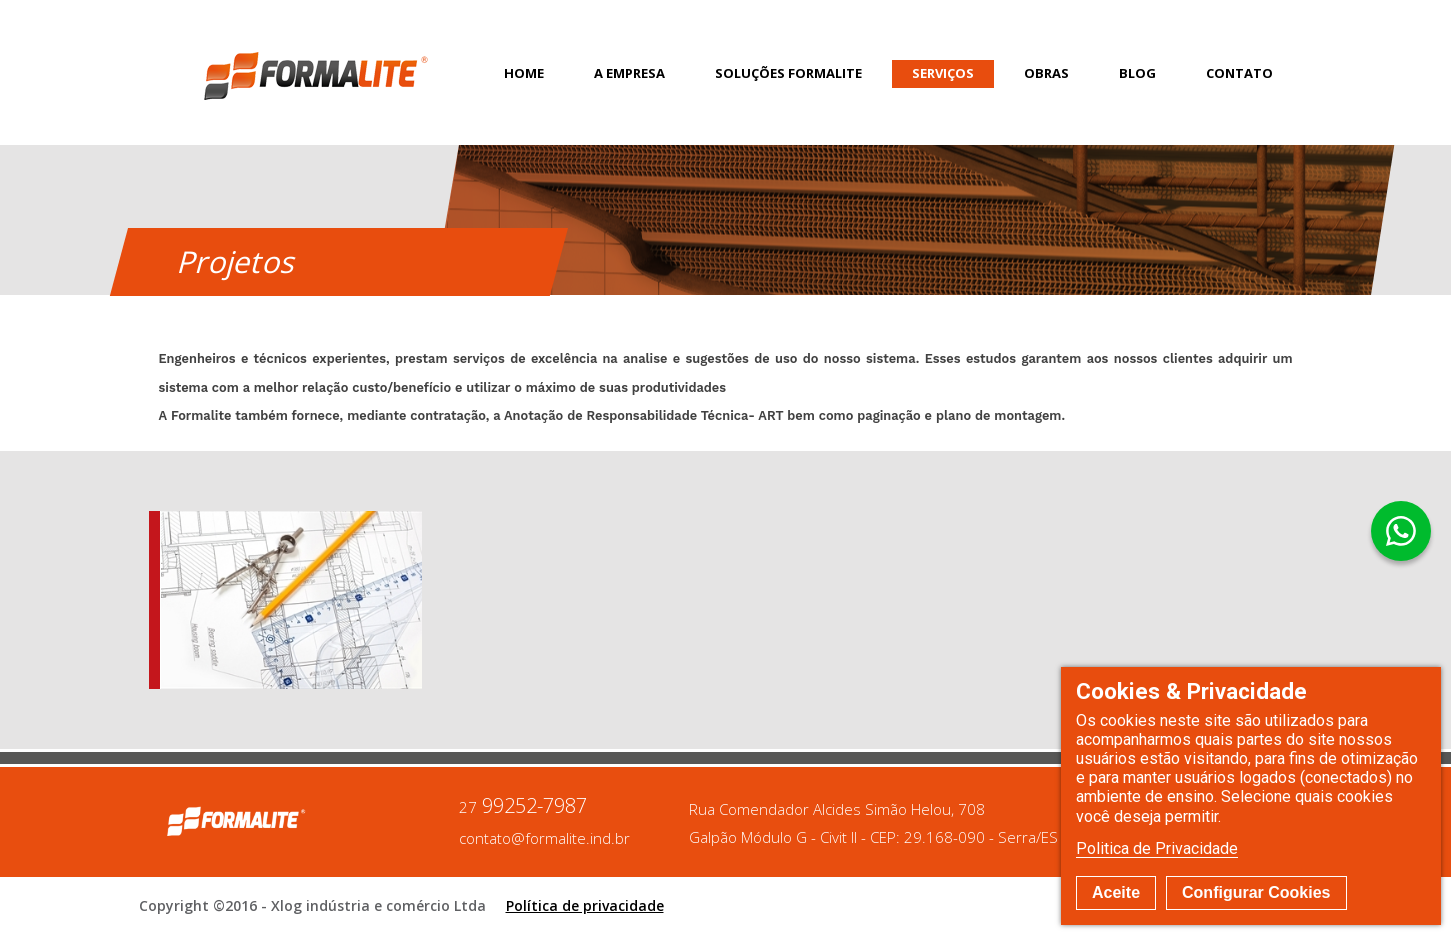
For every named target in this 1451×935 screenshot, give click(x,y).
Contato (1239, 73)
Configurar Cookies (1256, 892)
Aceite (1116, 892)
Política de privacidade (585, 905)
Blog (1137, 73)
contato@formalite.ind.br (544, 838)
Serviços (943, 73)
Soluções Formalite (788, 73)
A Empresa (629, 73)
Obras (1046, 73)
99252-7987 (523, 806)
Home (524, 73)
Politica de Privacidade (1157, 848)
